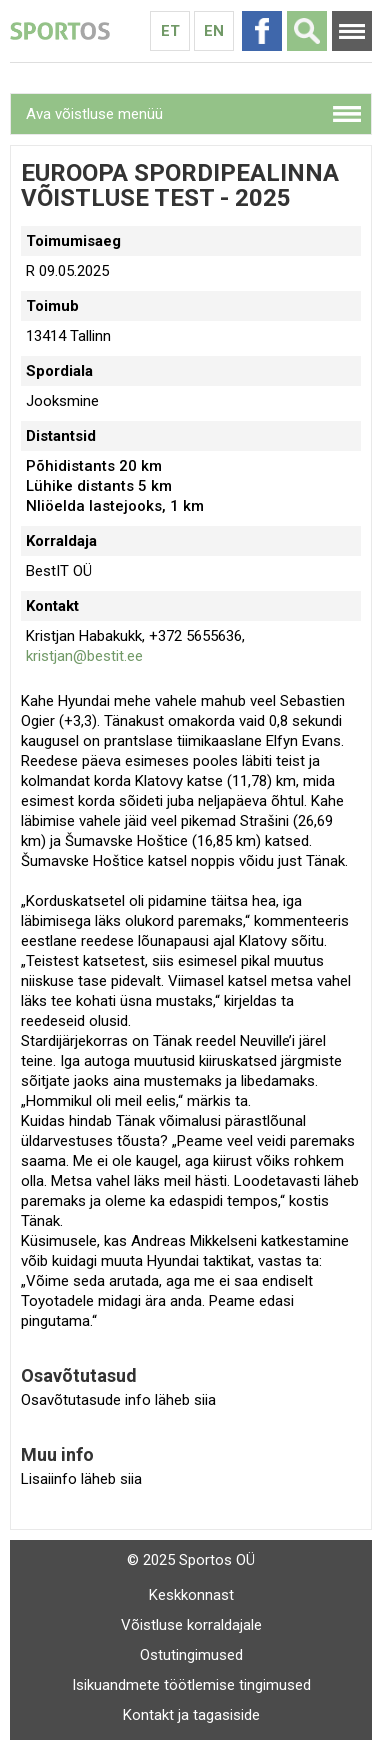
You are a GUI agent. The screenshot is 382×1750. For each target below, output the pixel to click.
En (214, 31)
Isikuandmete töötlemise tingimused (191, 1685)
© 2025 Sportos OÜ (191, 1560)
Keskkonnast (191, 1595)
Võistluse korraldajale (191, 1625)
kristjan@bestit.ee (84, 656)
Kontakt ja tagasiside (191, 1715)
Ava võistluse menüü (94, 114)
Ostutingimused (191, 1655)
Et (170, 31)
